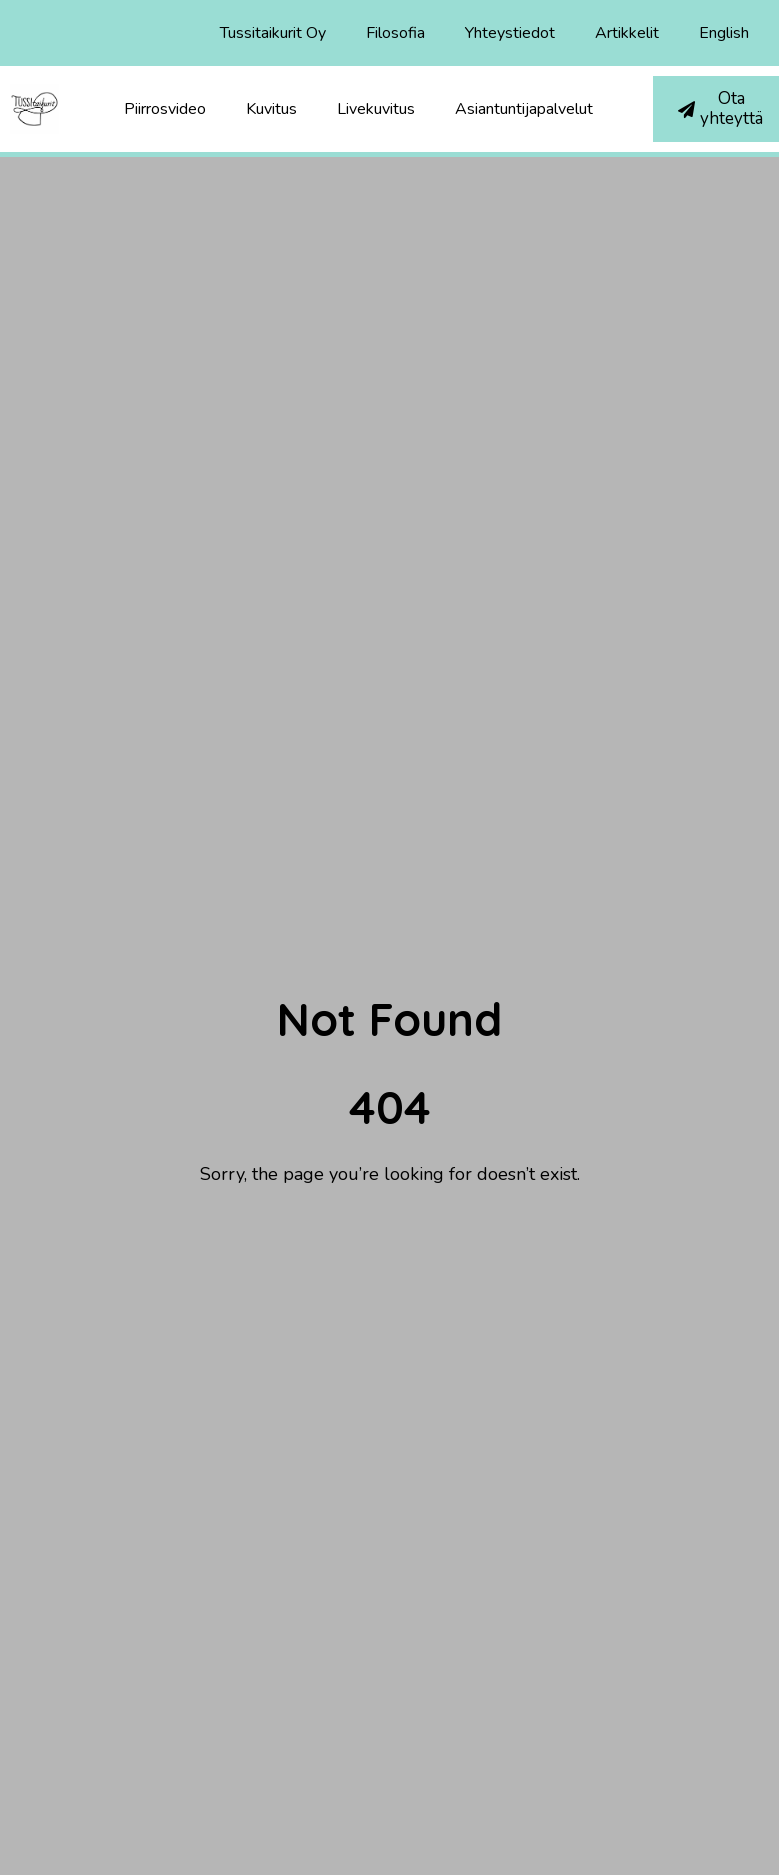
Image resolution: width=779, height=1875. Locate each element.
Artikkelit (627, 33)
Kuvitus (271, 109)
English (724, 33)
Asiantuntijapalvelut (524, 109)
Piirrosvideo (165, 109)
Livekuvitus (376, 109)
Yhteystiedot (510, 33)
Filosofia (395, 33)
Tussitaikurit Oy (273, 33)
